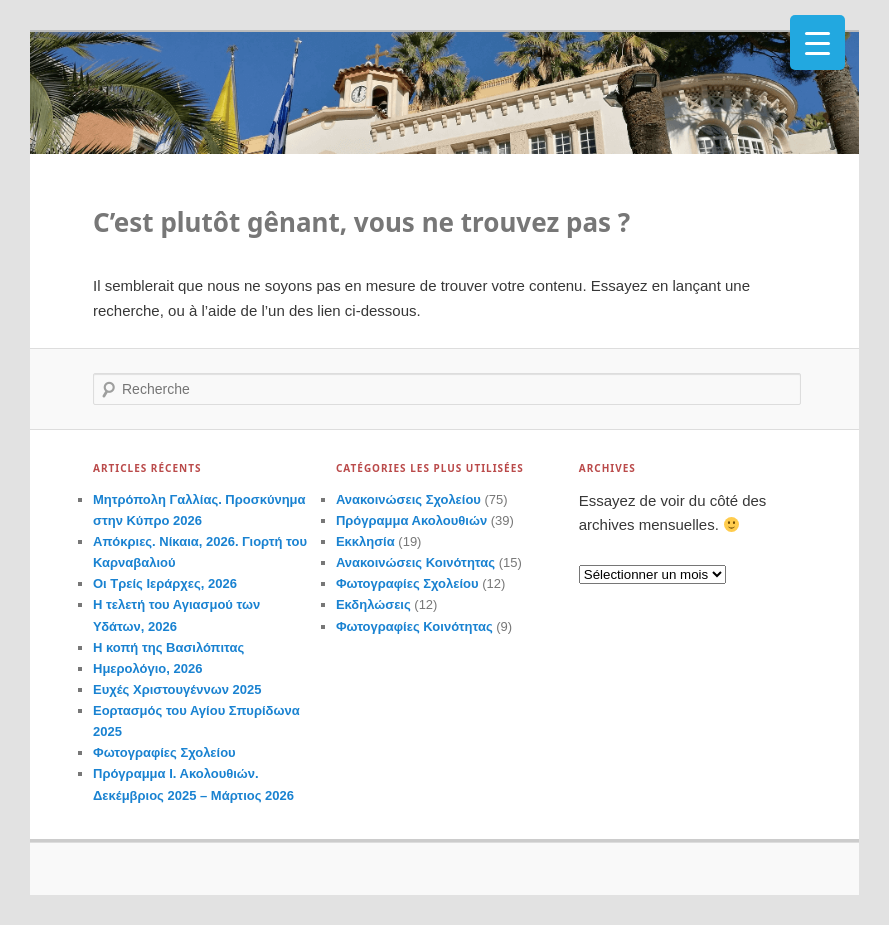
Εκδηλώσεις (373, 604)
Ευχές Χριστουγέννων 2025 (177, 689)
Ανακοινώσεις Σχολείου (408, 499)
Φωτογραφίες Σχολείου (164, 752)
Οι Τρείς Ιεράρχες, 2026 (165, 583)
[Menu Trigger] (817, 42)
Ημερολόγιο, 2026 (147, 668)
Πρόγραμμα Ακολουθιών (411, 520)
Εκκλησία (365, 541)
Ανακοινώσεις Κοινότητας (415, 562)
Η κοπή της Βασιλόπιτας (168, 647)
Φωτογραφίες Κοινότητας (414, 626)
